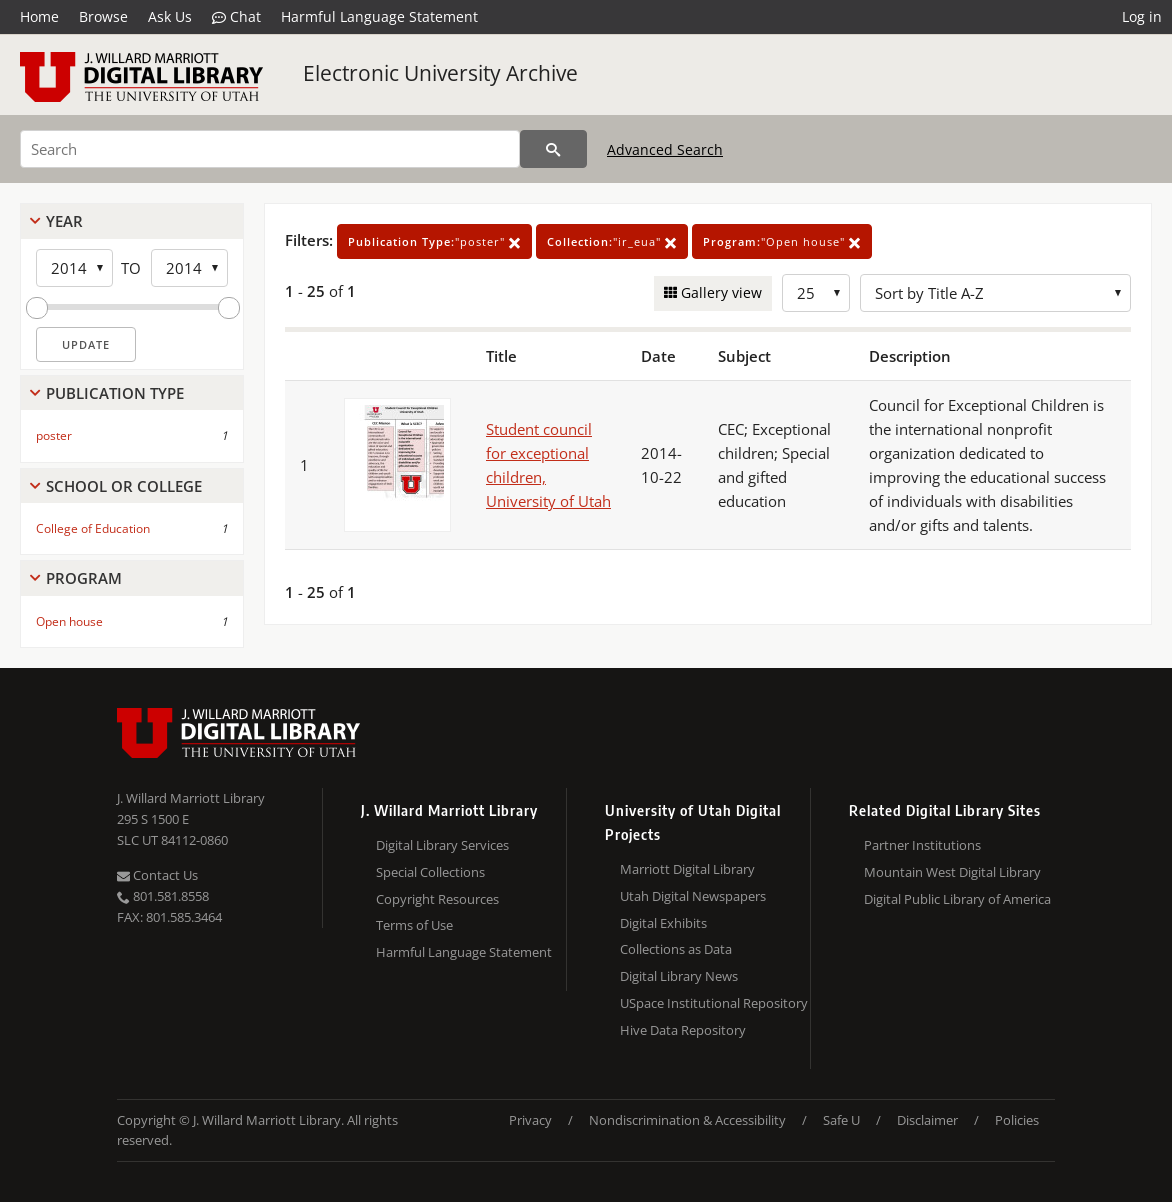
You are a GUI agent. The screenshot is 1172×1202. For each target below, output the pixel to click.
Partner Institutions (922, 845)
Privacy (530, 1120)
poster (54, 435)
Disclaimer (927, 1120)
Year (64, 221)
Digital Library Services (442, 845)
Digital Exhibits (663, 923)
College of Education (93, 528)
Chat (236, 17)
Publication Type (115, 393)
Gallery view (719, 292)
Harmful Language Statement (379, 16)
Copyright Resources (437, 899)
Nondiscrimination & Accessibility (687, 1120)
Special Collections (430, 872)
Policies (1017, 1120)
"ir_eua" (612, 241)
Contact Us (157, 875)
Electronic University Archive (440, 73)
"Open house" (782, 241)
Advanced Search (665, 149)
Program (84, 578)
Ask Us (170, 16)
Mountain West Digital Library (952, 872)
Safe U (841, 1120)
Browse (103, 16)
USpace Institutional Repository (714, 1003)
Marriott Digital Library (687, 869)
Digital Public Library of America (957, 899)
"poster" (434, 241)
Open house (69, 621)
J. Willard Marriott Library (191, 798)
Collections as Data (676, 949)
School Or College (124, 486)
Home (39, 16)
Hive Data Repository (683, 1030)
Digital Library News (679, 976)
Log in (1142, 16)
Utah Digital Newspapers (693, 896)
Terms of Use (414, 925)
